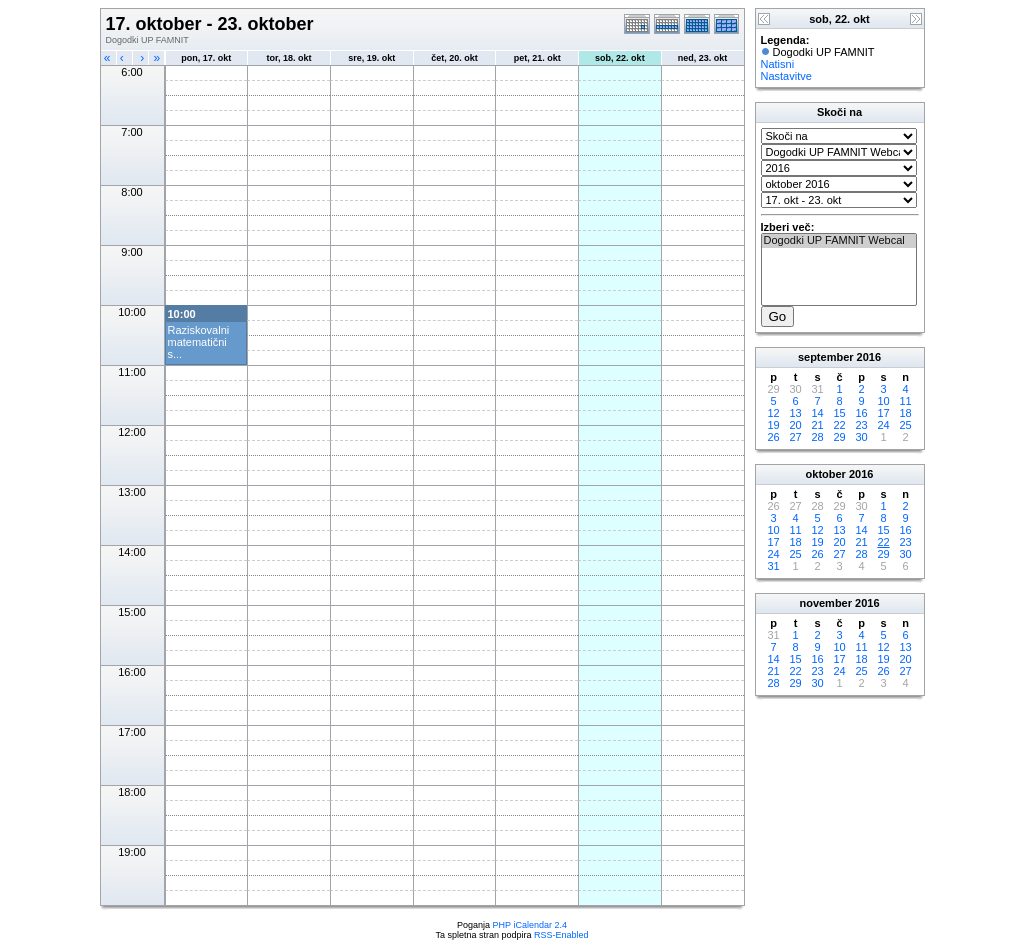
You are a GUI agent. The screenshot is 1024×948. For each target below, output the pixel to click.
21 (817, 425)
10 (883, 401)
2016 (869, 357)
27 (795, 437)
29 (839, 437)
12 (773, 413)
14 (817, 413)
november (825, 603)
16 (861, 413)
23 (861, 425)
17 (883, 413)
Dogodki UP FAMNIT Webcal (839, 241)
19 (773, 425)
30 (861, 437)
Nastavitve (786, 76)
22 (839, 425)
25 (905, 425)
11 (905, 401)
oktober (826, 474)
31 (773, 566)
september (826, 357)
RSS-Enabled (561, 935)
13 (795, 413)
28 (817, 437)
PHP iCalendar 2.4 (530, 925)
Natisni (778, 64)
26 (773, 437)
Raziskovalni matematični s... (199, 342)
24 (883, 425)
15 (839, 413)
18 (905, 413)
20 (795, 425)
